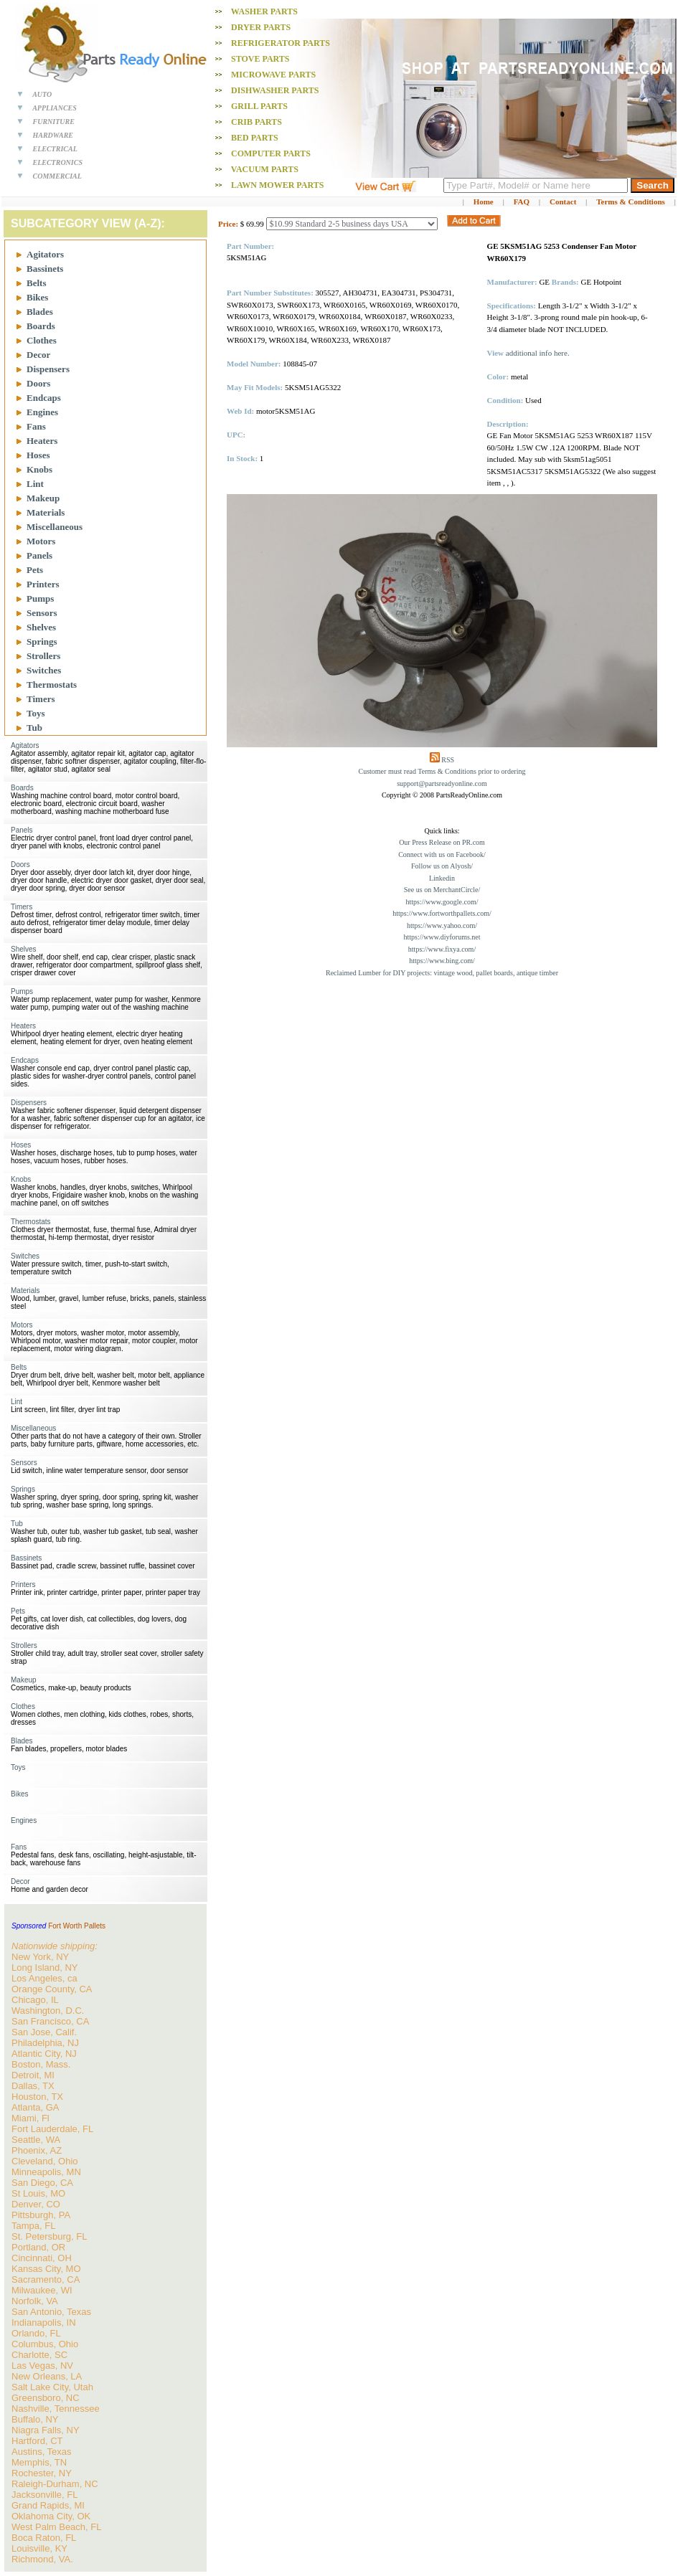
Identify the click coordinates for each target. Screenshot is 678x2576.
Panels (39, 555)
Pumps (40, 598)
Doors (38, 383)
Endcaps (44, 397)
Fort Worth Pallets (76, 1926)
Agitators (45, 254)
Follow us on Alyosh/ (442, 866)
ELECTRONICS (58, 162)
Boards (41, 326)
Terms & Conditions (630, 201)
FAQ (521, 201)
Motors (41, 541)
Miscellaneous (55, 526)
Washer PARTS (264, 11)
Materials (46, 512)
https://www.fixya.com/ (442, 949)
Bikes (37, 297)
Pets (35, 569)
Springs (42, 641)
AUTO (42, 94)
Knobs (39, 469)
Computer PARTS (271, 153)
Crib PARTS (256, 122)
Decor (38, 354)
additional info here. (538, 353)
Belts (36, 283)
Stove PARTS (260, 59)
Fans (36, 426)
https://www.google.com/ (441, 902)
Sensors (42, 612)
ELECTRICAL (55, 149)
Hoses (38, 455)
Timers (41, 698)
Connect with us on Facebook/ (442, 854)
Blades (40, 311)
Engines (42, 412)
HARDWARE (53, 135)
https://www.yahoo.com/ (442, 925)
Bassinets (45, 268)
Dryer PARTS (261, 27)
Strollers (43, 655)
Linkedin (442, 878)
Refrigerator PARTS (280, 43)
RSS (447, 760)
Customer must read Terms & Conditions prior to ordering (442, 771)
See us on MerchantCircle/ (442, 890)
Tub (34, 727)
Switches (44, 670)
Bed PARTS (254, 138)
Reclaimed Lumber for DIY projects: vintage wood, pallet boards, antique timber (442, 973)
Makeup (43, 498)
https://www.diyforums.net (441, 937)
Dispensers (48, 369)
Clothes (42, 340)
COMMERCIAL (57, 176)
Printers (43, 584)
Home (484, 201)
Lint (35, 483)
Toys (36, 713)
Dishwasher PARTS (275, 90)
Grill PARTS (259, 106)
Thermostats (52, 684)
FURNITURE (54, 122)
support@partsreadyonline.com (442, 783)
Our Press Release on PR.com (442, 842)
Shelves (41, 627)
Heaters (42, 440)
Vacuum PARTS (264, 169)
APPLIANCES (54, 108)
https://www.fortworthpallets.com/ (441, 913)
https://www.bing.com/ (442, 961)
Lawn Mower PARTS (277, 185)
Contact (563, 201)
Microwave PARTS (273, 75)
